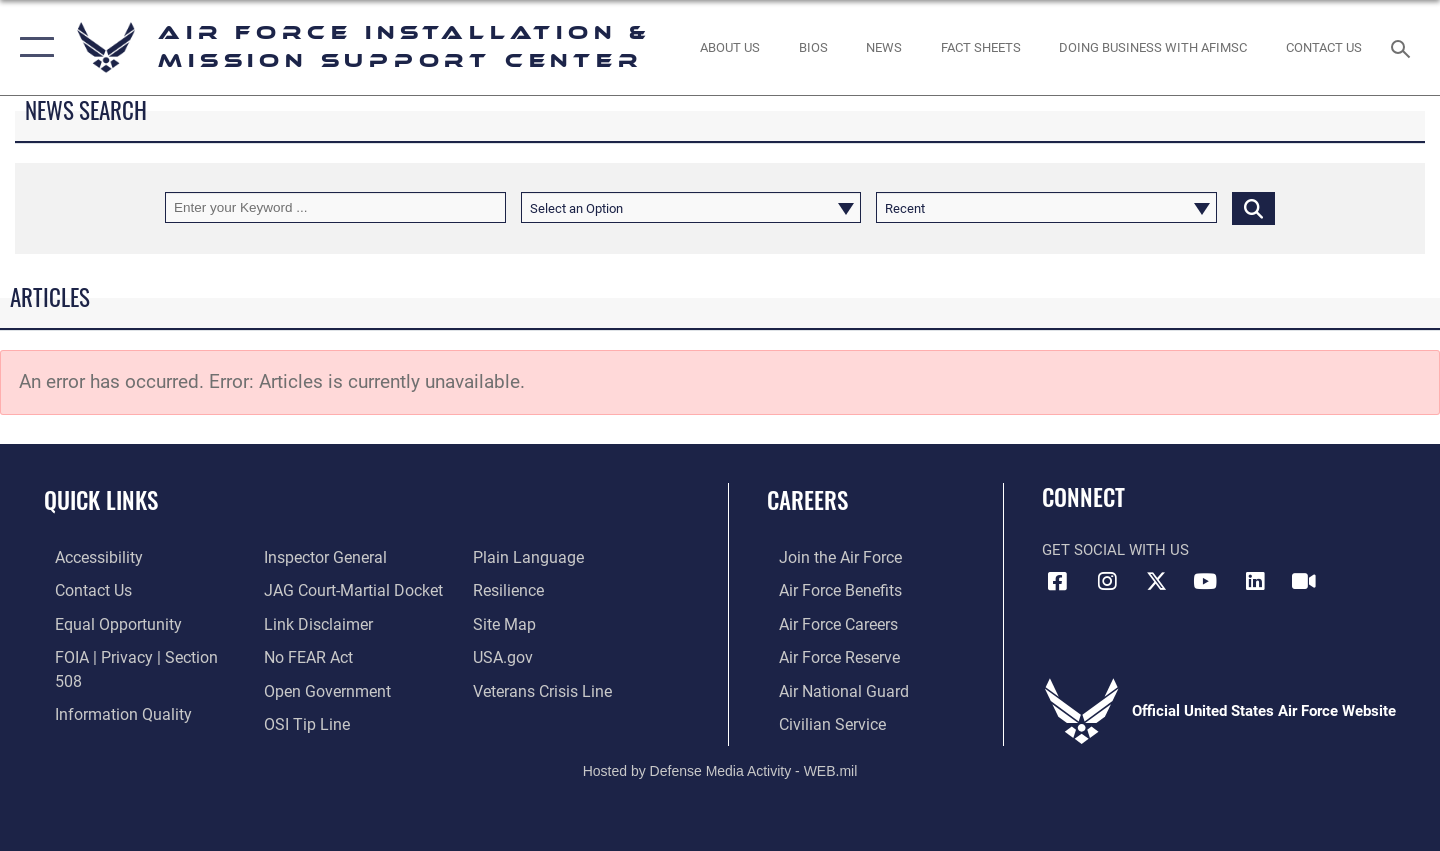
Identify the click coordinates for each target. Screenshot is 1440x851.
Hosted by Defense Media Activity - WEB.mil (720, 768)
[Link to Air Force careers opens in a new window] (825, 623)
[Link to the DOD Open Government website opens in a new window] (320, 655)
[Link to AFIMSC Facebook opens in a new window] (1057, 582)
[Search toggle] (1403, 47)
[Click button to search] (1253, 207)
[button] (32, 47)
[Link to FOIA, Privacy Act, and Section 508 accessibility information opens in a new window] (135, 655)
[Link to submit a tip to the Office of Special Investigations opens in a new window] (301, 688)
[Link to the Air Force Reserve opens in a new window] (826, 655)
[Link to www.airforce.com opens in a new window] (826, 557)
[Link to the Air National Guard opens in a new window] (828, 688)
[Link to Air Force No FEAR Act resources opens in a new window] (304, 623)
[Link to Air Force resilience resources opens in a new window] (511, 557)
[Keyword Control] (335, 207)
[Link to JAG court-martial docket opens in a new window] (347, 557)
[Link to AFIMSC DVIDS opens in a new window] (1304, 582)
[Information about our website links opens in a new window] (313, 590)
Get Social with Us (1115, 550)
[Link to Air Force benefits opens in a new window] (826, 590)
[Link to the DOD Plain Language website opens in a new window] (311, 721)
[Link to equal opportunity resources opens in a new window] (103, 623)
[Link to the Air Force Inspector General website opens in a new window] (103, 721)
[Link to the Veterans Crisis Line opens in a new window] (544, 655)
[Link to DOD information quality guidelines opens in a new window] (108, 688)
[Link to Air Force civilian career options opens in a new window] (818, 721)
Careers (807, 500)
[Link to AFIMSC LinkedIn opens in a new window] (1255, 582)
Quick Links (101, 500)
